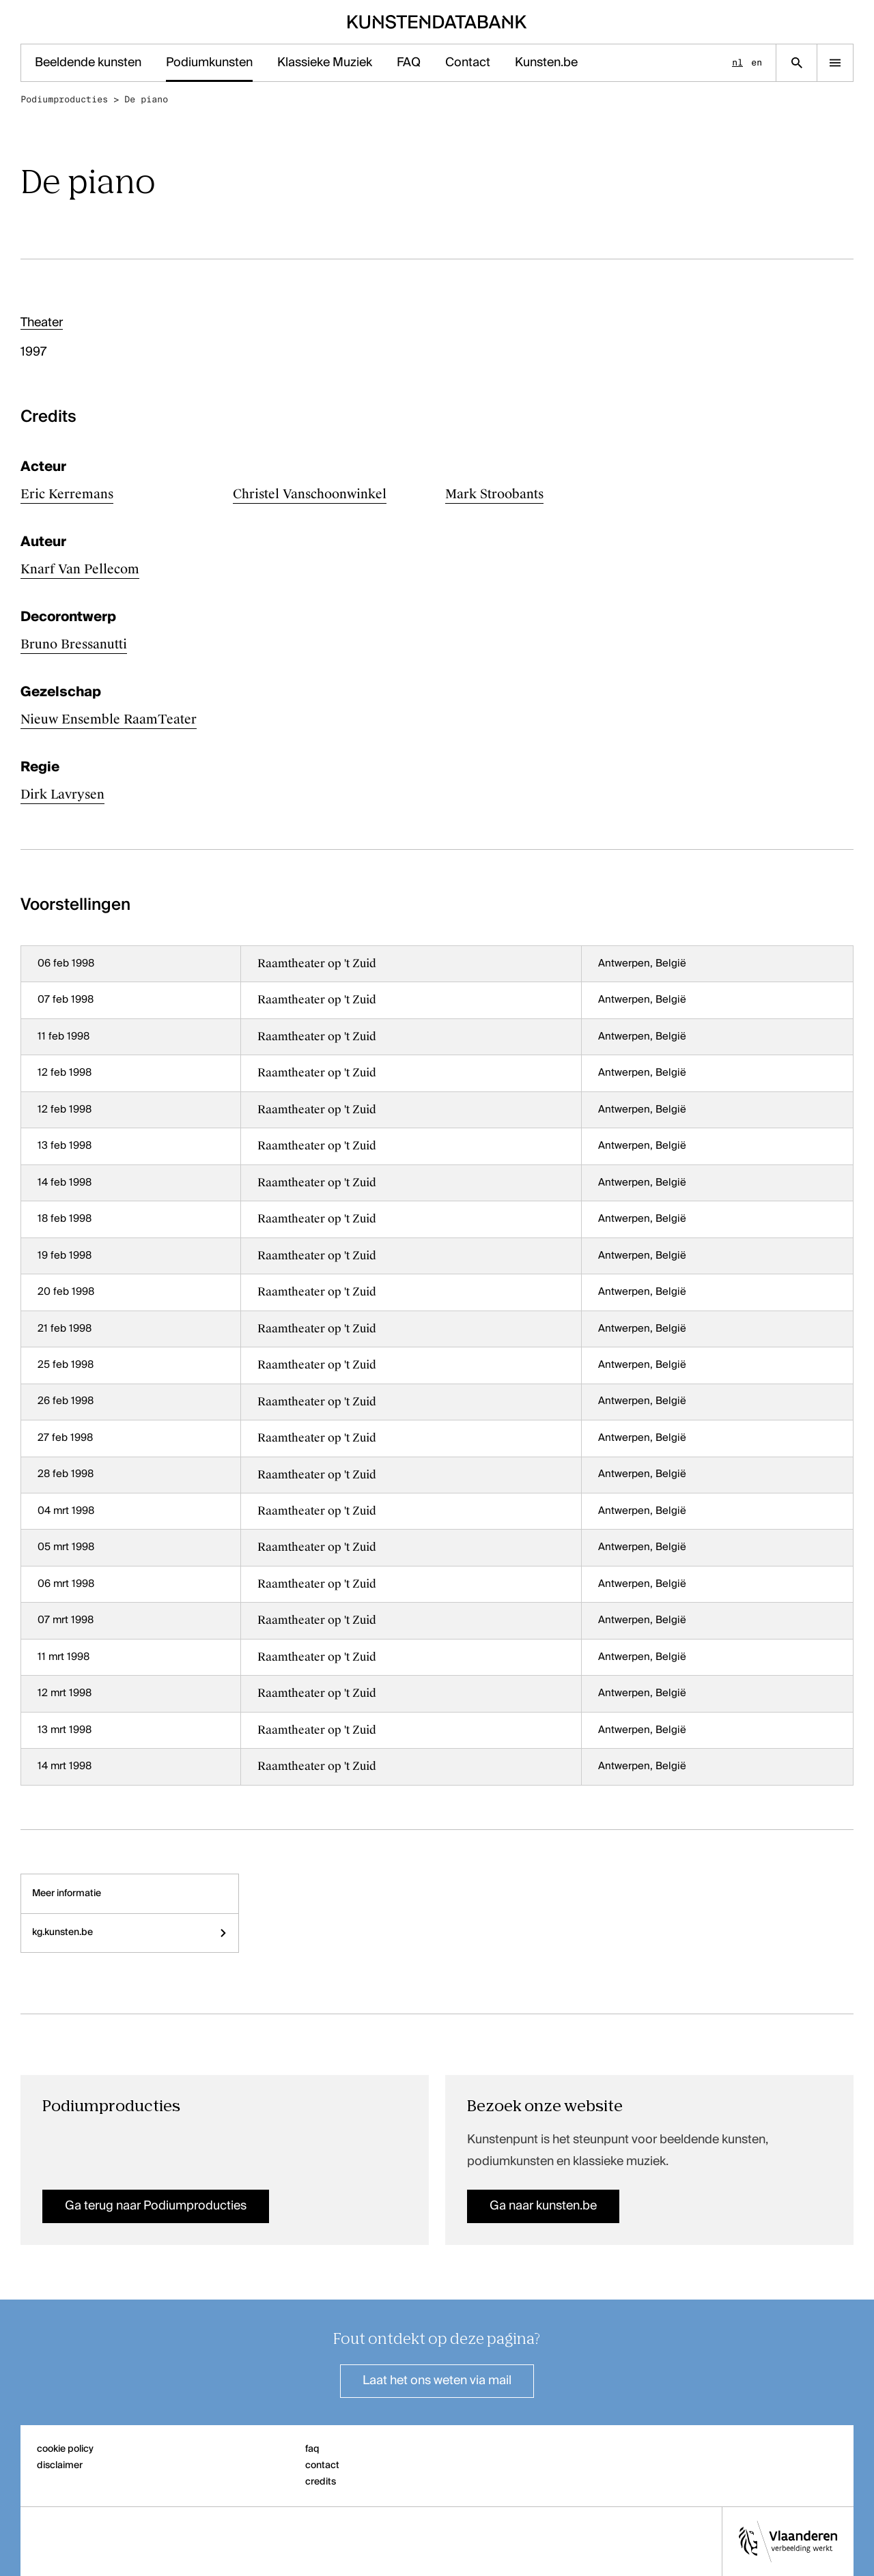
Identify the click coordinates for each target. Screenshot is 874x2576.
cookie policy (65, 2449)
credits (320, 2482)
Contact (467, 63)
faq (312, 2449)
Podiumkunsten (209, 63)
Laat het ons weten (437, 2381)
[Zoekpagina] (796, 62)
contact (322, 2465)
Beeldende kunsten (88, 63)
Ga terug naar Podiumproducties (155, 2206)
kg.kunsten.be (129, 1932)
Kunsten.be (546, 63)
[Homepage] (437, 22)
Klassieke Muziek (324, 63)
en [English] (756, 62)
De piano (146, 99)
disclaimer (60, 2465)
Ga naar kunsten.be (543, 2206)
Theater (41, 323)
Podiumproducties (64, 99)
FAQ (409, 63)
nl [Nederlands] (737, 62)
